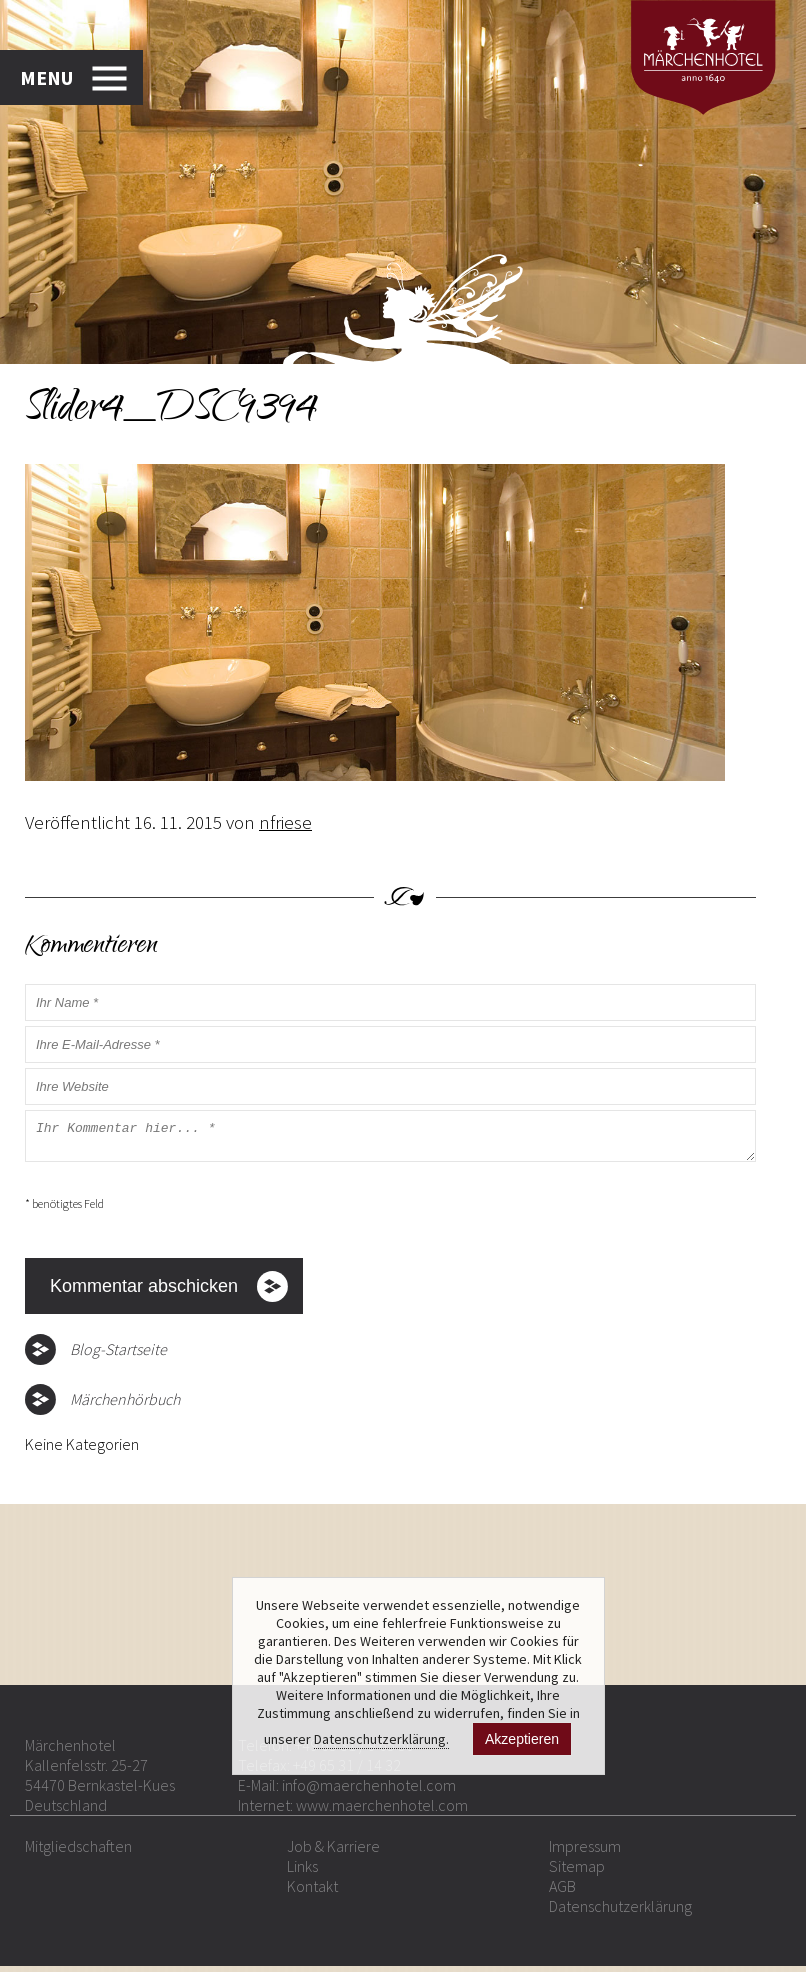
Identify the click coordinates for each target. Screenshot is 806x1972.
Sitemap (577, 1872)
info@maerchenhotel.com (369, 1791)
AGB (562, 1892)
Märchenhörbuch (125, 1405)
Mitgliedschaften (78, 1852)
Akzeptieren (522, 1739)
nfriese (285, 822)
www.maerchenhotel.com (382, 1811)
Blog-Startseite (118, 1355)
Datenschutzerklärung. (381, 1739)
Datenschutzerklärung (620, 1912)
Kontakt (312, 1892)
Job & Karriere (333, 1852)
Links (302, 1872)
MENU (46, 77)
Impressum (585, 1852)
